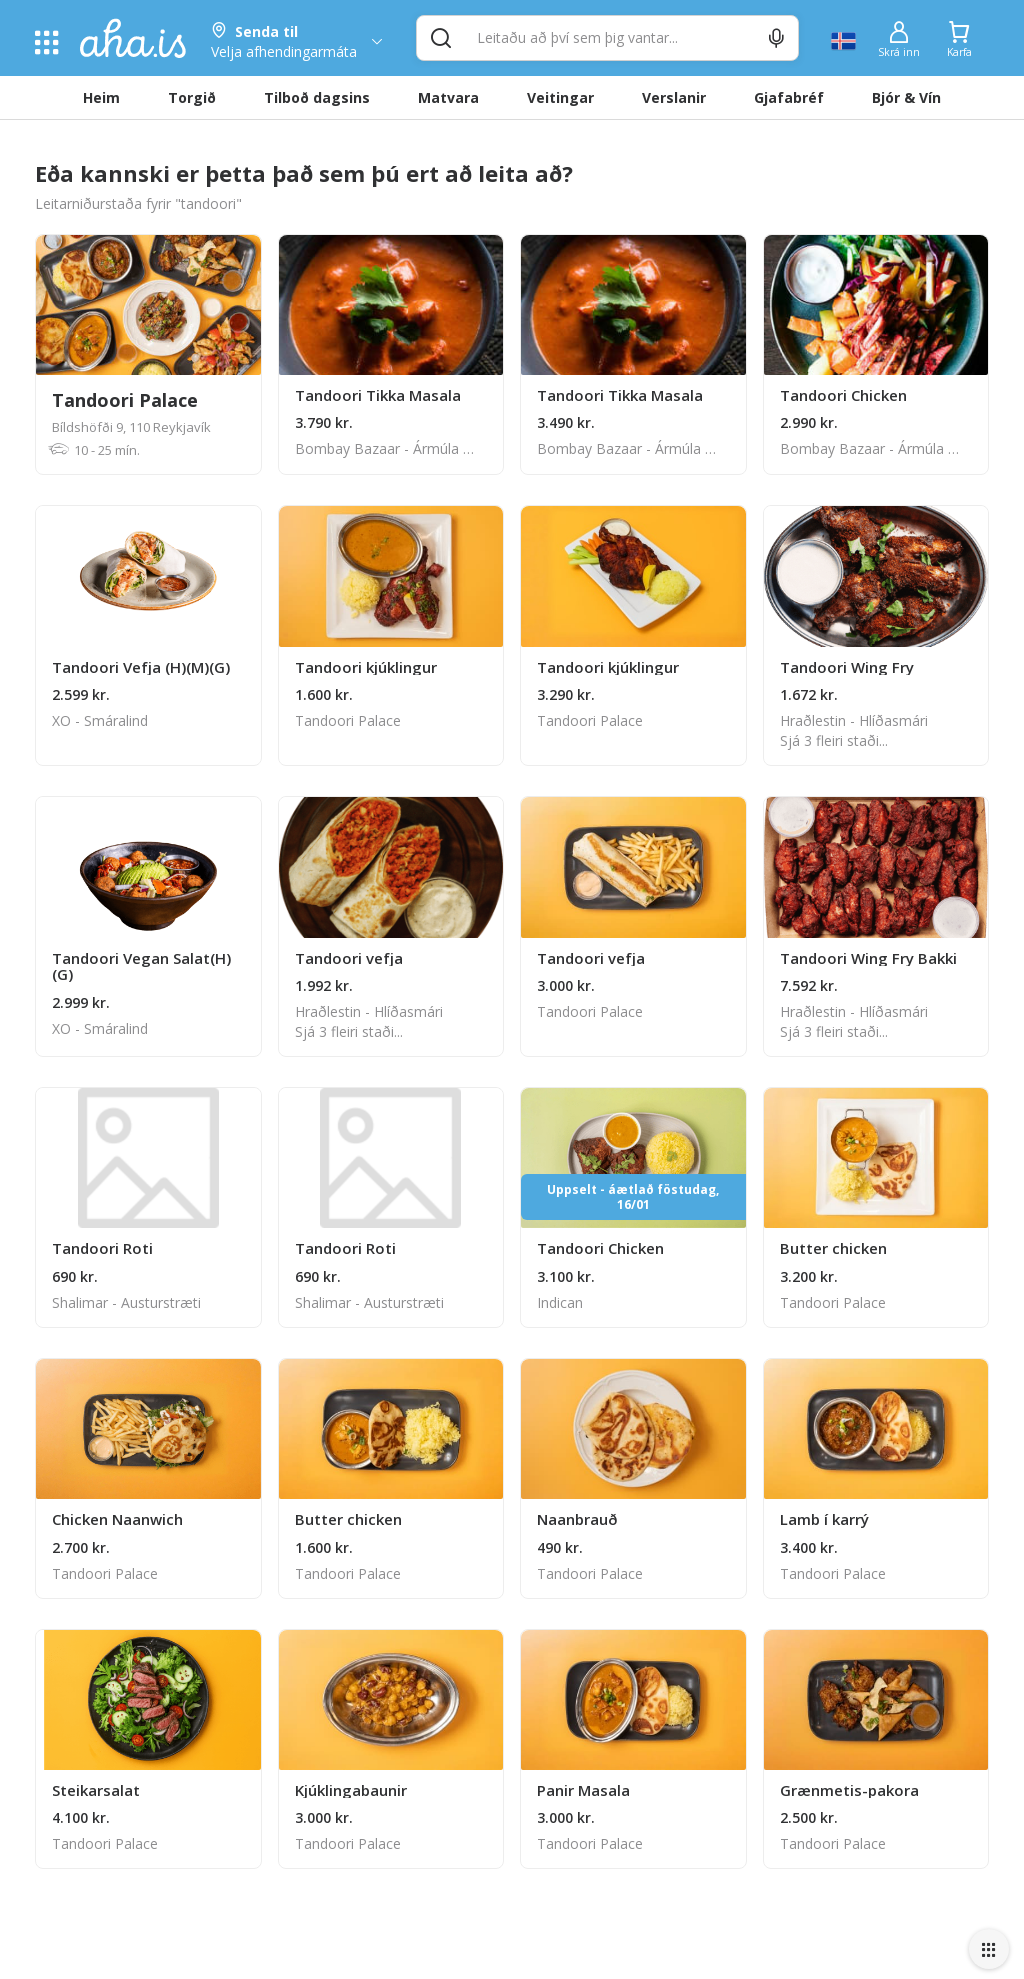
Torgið (192, 97)
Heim (101, 97)
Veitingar (560, 97)
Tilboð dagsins (317, 97)
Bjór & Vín (906, 97)
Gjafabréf (789, 97)
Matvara (448, 97)
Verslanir (674, 97)
